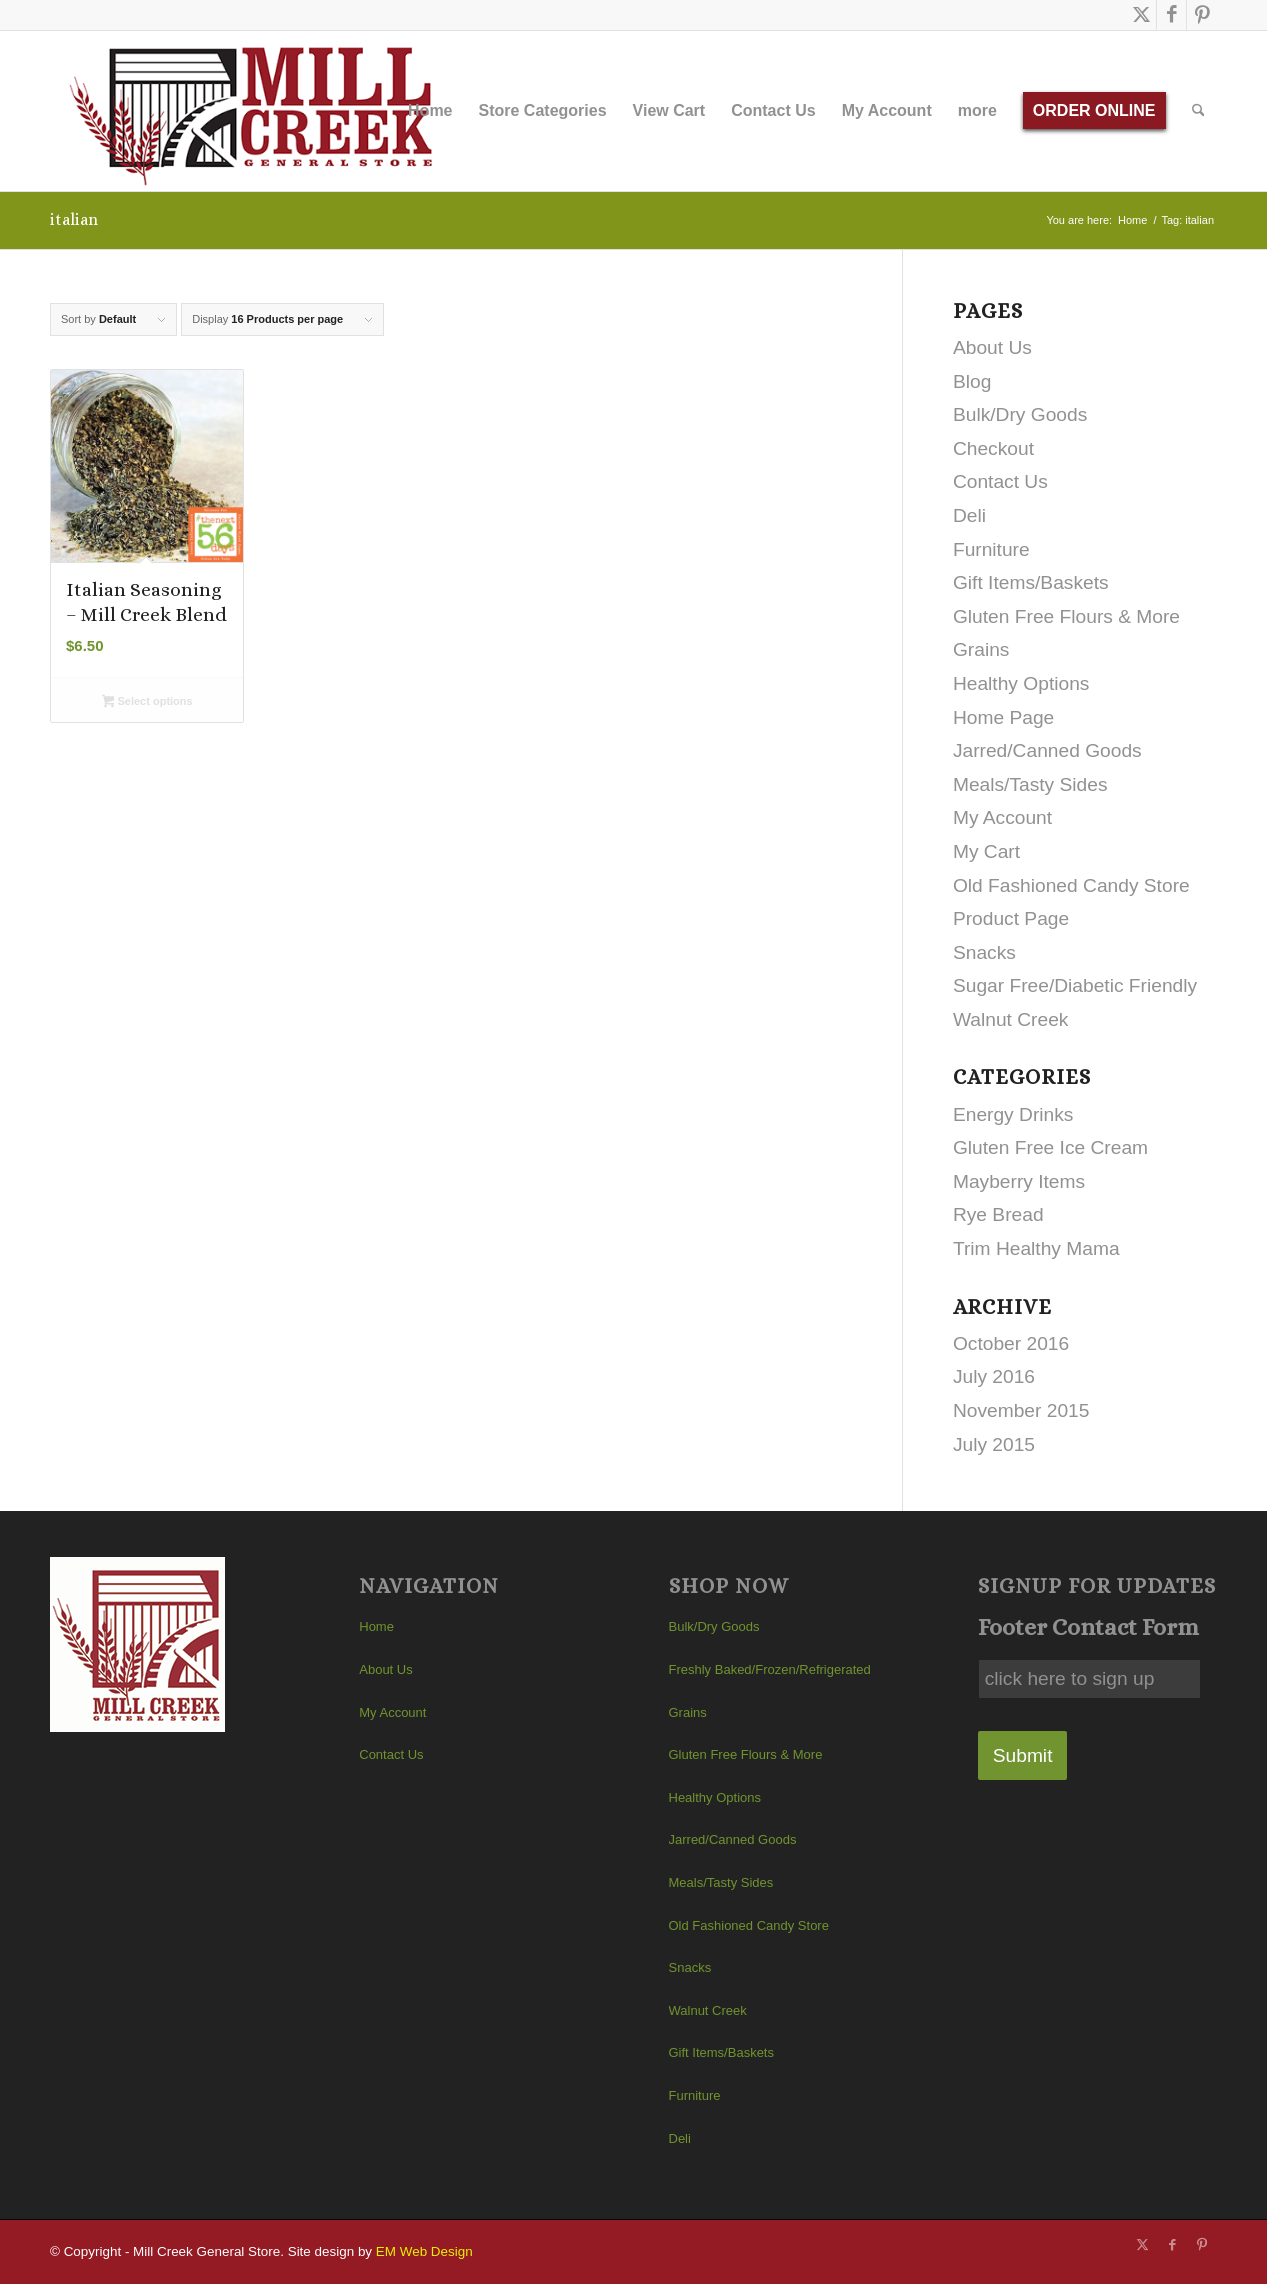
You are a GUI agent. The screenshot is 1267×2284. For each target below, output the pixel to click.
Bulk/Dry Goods (1020, 414)
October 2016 (1011, 1343)
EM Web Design (424, 2251)
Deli (969, 515)
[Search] (1198, 111)
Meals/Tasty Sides (1030, 784)
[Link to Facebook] (1171, 15)
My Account (1002, 817)
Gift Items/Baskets (1031, 582)
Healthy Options (1021, 683)
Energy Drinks (1013, 1114)
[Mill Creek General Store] (257, 111)
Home (376, 1626)
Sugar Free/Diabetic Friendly (1075, 985)
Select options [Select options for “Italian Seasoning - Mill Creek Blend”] (147, 703)
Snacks (984, 952)
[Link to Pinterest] (1202, 15)
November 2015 (1021, 1410)
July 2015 (994, 1444)
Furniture (991, 549)
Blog (972, 381)
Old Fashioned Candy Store (1071, 885)
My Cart (986, 851)
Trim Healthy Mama (1036, 1248)
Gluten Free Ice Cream (1050, 1147)
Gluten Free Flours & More (1066, 616)
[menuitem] (430, 111)
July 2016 (994, 1376)
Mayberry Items (1019, 1181)
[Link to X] (1141, 15)
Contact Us (1000, 481)
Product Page (1011, 918)
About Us (992, 347)
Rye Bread (998, 1214)
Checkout (993, 448)
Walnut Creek (1011, 1019)
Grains (981, 649)
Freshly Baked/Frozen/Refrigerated (770, 1669)
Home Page (1003, 717)
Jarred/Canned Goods (1047, 750)
